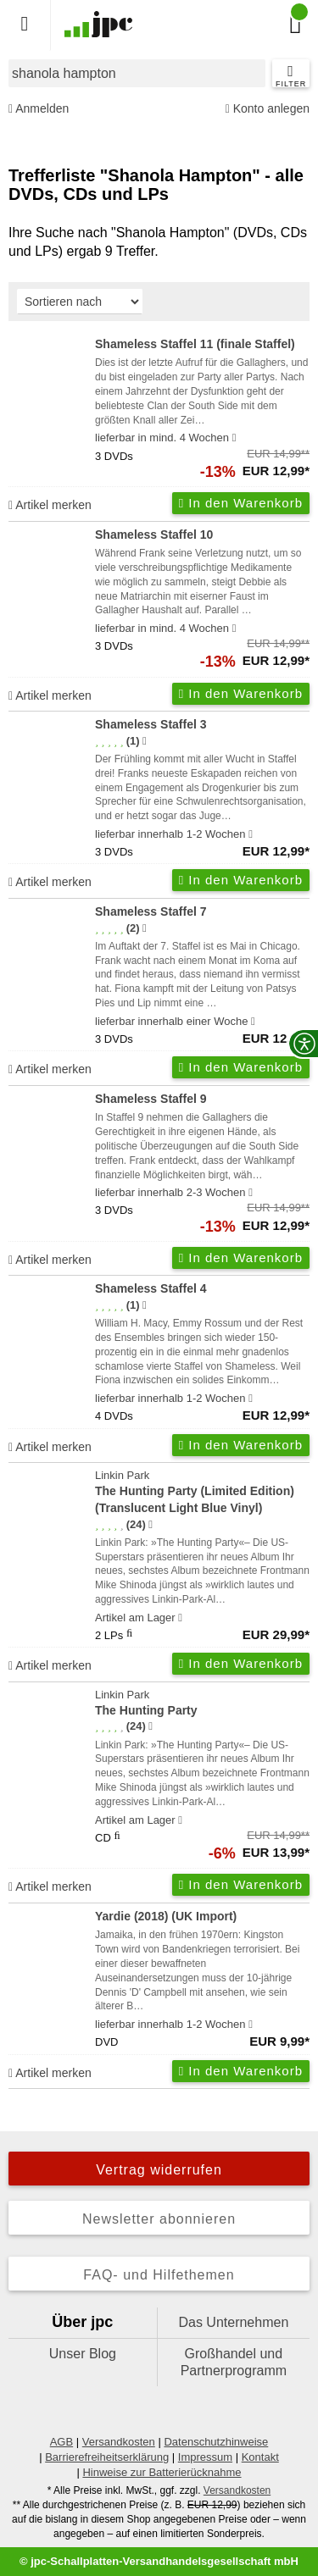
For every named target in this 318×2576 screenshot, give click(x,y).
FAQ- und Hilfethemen (158, 2275)
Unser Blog (82, 2353)
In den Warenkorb (241, 503)
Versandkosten (118, 2441)
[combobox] (136, 73)
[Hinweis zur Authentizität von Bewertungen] (144, 741)
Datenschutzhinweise (216, 2441)
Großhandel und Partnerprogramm (234, 2362)
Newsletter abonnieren (159, 2219)
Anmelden (38, 108)
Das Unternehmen (233, 2322)
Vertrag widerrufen (159, 2170)
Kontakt (260, 2457)
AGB (61, 2441)
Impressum (205, 2457)
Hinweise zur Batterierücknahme (161, 2472)
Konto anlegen (268, 108)
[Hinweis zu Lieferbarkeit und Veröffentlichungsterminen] (234, 438)
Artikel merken (50, 505)
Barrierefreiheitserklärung (107, 2457)
